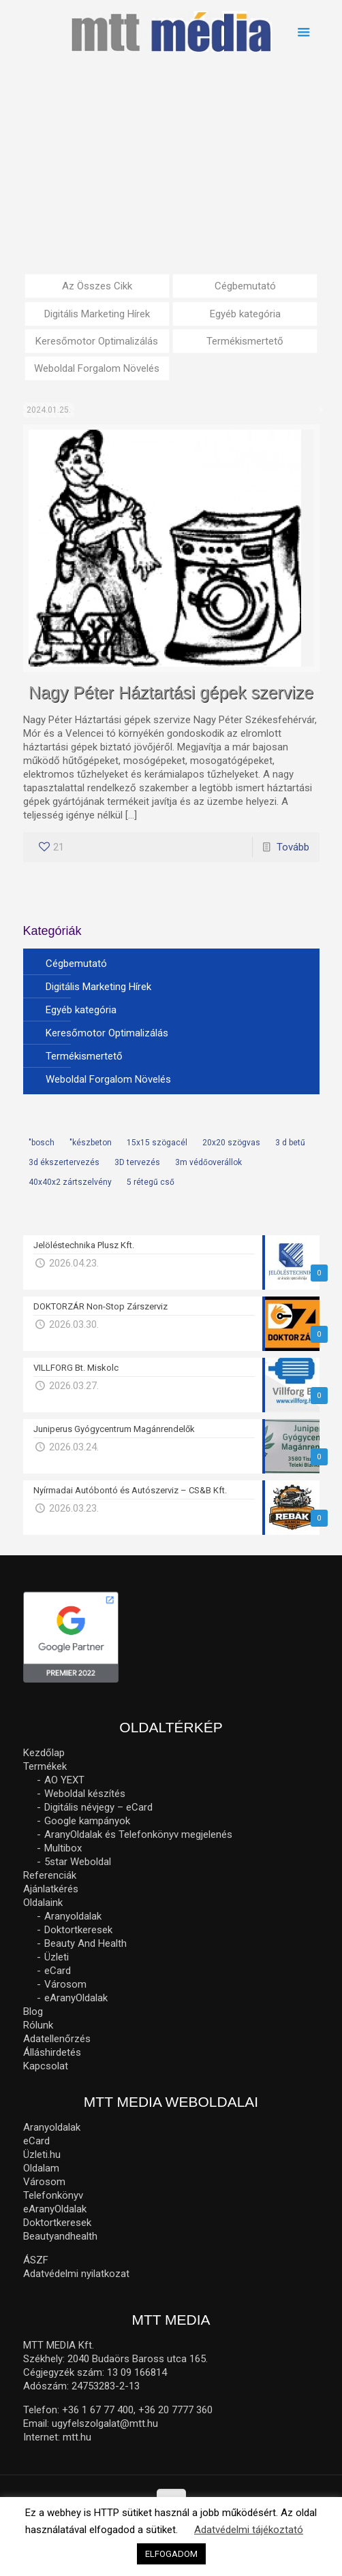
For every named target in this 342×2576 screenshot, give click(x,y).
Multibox (63, 1848)
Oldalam (41, 2168)
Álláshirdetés (52, 2052)
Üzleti (56, 1957)
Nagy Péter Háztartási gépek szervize (171, 692)
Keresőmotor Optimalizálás (96, 341)
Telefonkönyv (53, 2195)
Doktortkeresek (78, 1930)
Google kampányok (87, 1821)
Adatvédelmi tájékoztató (248, 2530)
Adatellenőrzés (57, 2039)
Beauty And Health (85, 1943)
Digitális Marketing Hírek (97, 314)
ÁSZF (35, 2260)
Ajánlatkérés (50, 1889)
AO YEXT (64, 1780)
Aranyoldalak (73, 1916)
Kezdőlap (44, 1753)
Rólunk (38, 2025)
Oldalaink (43, 1902)
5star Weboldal (77, 1862)
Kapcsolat (45, 2066)
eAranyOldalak (76, 1998)
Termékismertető (244, 341)
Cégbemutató (245, 286)
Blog (33, 2011)
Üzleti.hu (42, 2154)
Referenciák (49, 1875)
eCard (57, 1971)
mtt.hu (77, 2437)
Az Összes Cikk (97, 286)
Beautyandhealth (60, 2236)
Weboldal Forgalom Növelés (96, 368)
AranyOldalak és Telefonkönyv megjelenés (138, 1834)
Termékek (45, 1766)
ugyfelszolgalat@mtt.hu (105, 2423)
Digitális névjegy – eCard (98, 1807)
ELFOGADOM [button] (171, 2554)
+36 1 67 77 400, (99, 2410)
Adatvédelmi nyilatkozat (76, 2274)
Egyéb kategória (245, 314)
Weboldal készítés (84, 1793)
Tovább (293, 847)
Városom (65, 1984)
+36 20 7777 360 (175, 2410)
